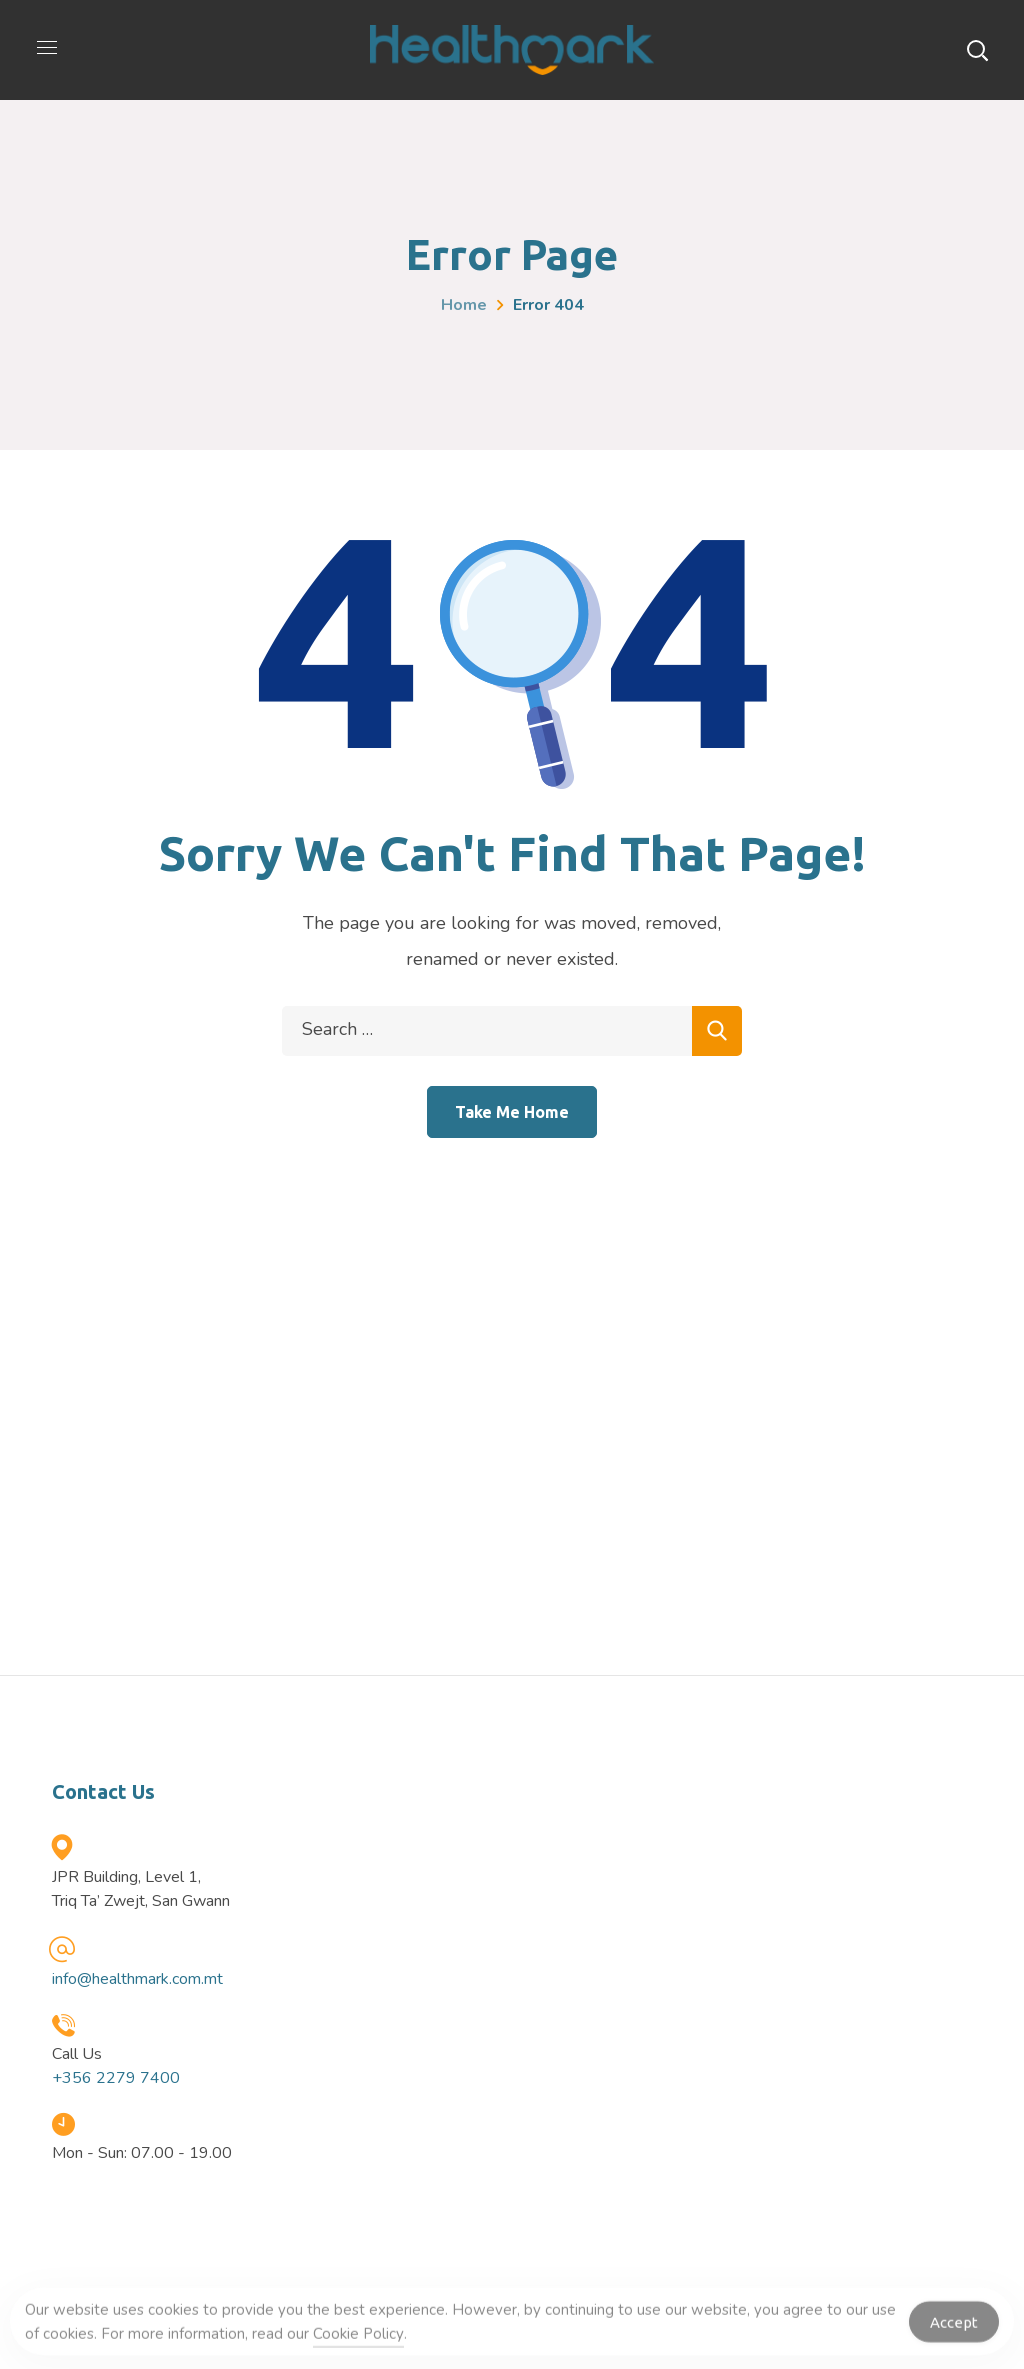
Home (464, 305)
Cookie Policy (358, 2340)
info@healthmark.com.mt (137, 1979)
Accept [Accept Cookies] (954, 2327)
